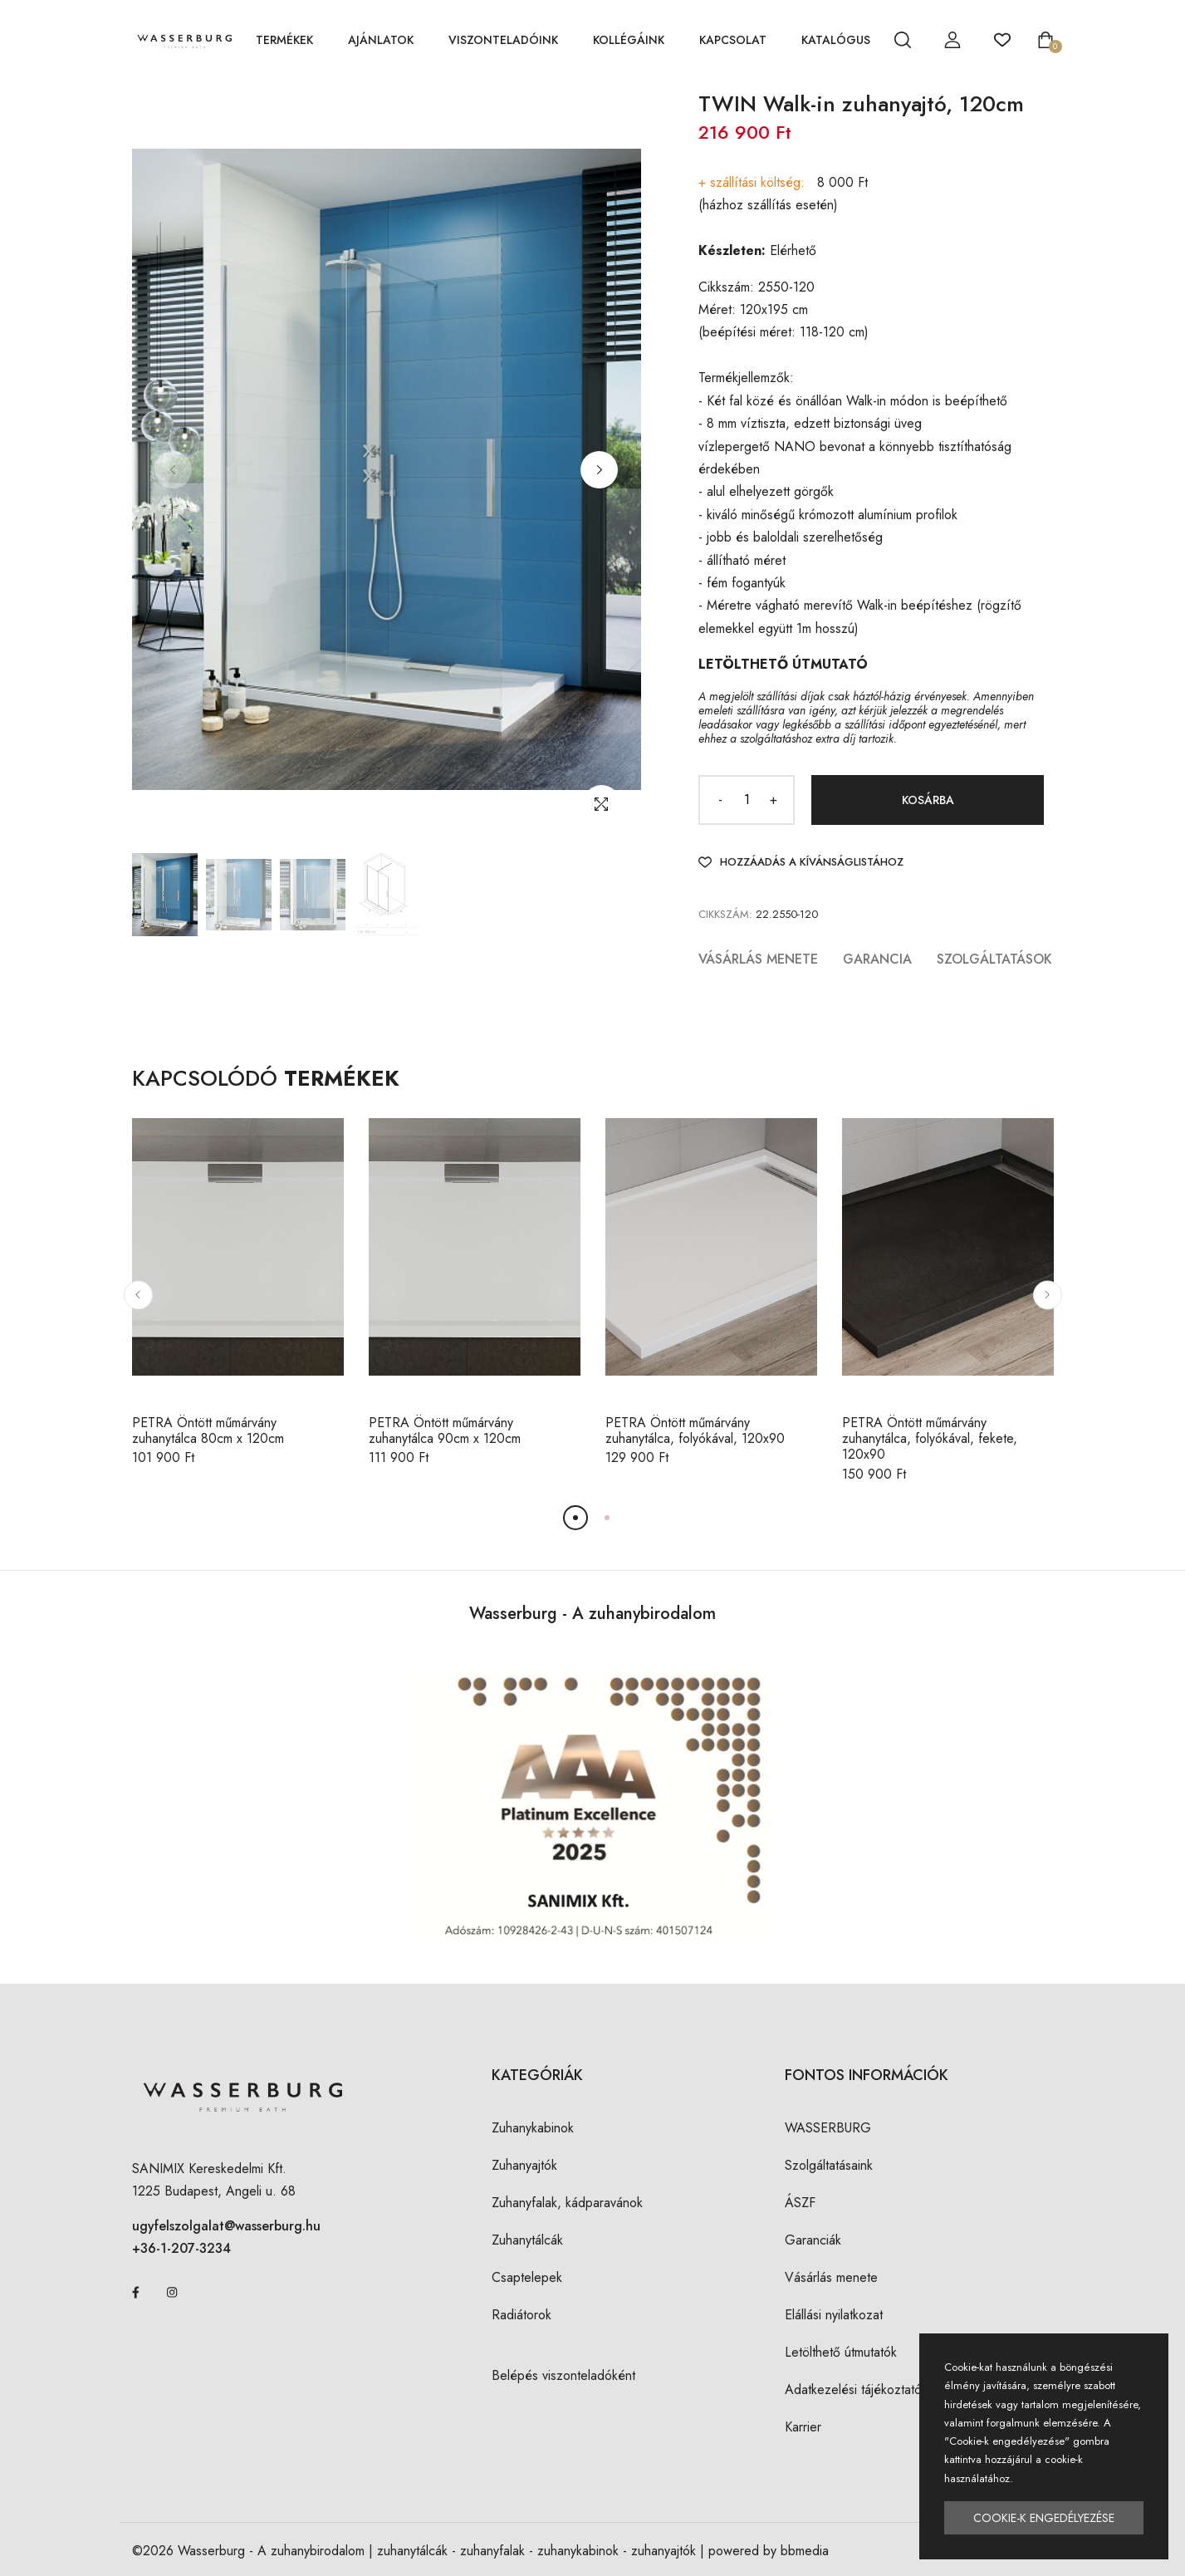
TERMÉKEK (284, 40)
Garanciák (813, 2240)
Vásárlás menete (758, 959)
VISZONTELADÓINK (503, 40)
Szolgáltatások (994, 959)
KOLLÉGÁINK (628, 40)
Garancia (877, 959)
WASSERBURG (828, 2127)
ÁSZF (800, 2202)
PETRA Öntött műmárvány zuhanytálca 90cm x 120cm (445, 1430)
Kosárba (928, 800)
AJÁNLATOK (381, 40)
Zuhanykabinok (533, 2127)
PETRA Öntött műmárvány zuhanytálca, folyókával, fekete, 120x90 (929, 1438)
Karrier (803, 2426)
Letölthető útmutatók (841, 2352)
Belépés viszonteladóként (563, 2375)
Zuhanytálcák (527, 2240)
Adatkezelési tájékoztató (853, 2389)
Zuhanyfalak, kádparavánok (567, 2202)
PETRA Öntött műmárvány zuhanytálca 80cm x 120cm (208, 1430)
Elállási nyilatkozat (834, 2314)
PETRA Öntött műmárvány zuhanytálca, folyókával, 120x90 (695, 1430)
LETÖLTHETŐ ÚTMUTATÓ (783, 664)
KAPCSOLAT (732, 40)
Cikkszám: (725, 914)
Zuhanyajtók (524, 2165)
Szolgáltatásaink (829, 2165)
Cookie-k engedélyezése (1043, 2518)
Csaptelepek (527, 2277)
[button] (599, 469)
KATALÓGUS (835, 40)
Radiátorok (521, 2314)
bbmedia (805, 2550)
